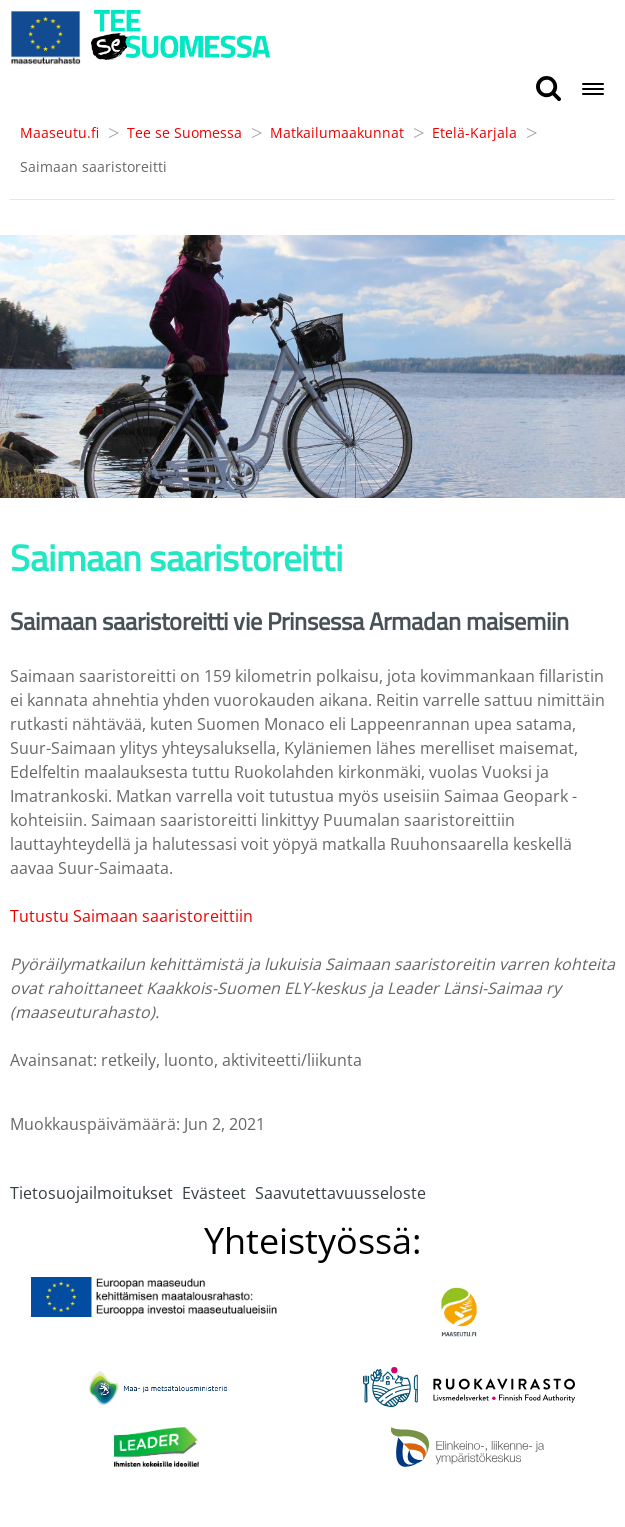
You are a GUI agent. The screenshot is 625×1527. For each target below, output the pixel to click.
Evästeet (214, 1193)
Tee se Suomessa (184, 132)
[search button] (548, 89)
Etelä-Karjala (474, 132)
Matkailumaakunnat (337, 132)
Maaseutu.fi (59, 132)
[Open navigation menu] (593, 90)
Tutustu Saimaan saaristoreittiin (131, 916)
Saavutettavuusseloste (340, 1193)
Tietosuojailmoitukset (91, 1193)
